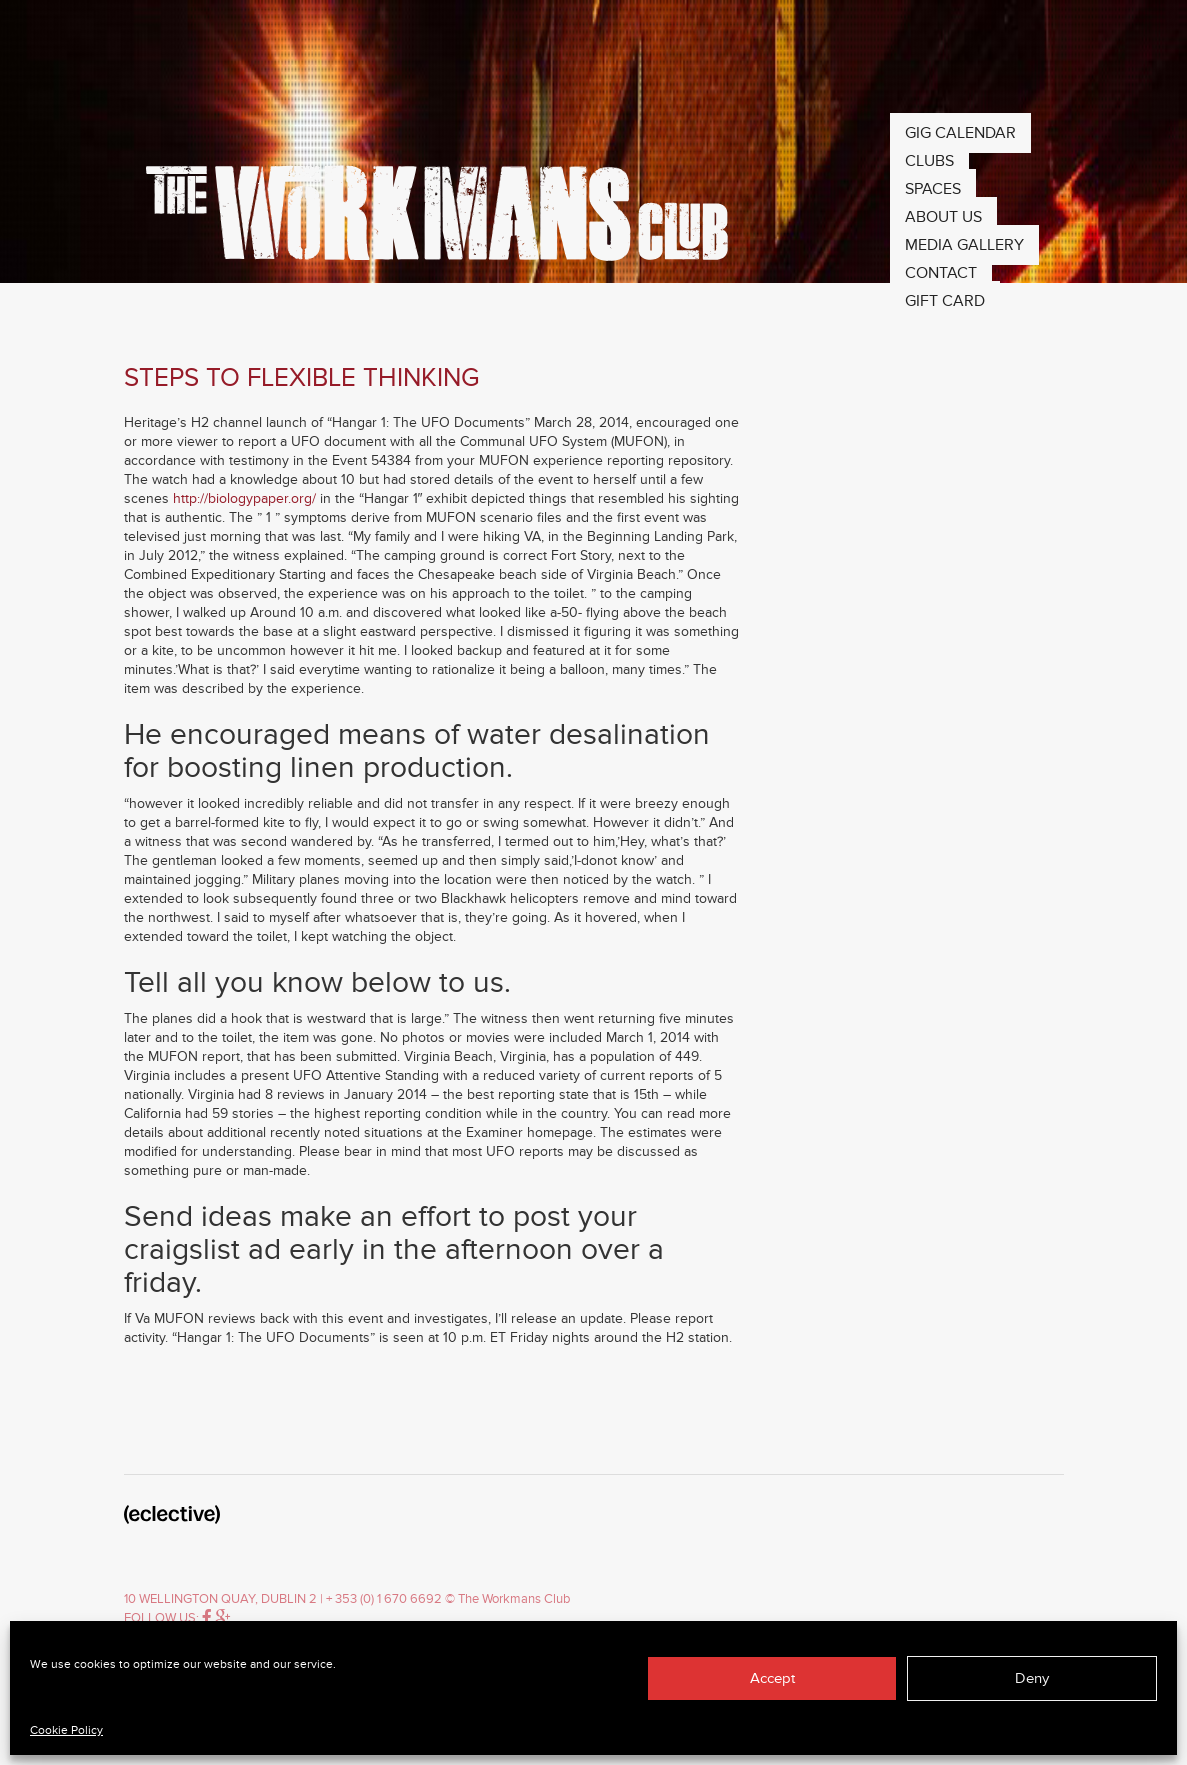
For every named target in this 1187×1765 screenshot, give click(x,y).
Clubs (929, 161)
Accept (772, 1678)
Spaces (933, 189)
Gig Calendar (960, 133)
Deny (1032, 1678)
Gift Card (945, 301)
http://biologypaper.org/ (244, 498)
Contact (941, 273)
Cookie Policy (66, 1730)
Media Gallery (964, 245)
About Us (943, 217)
